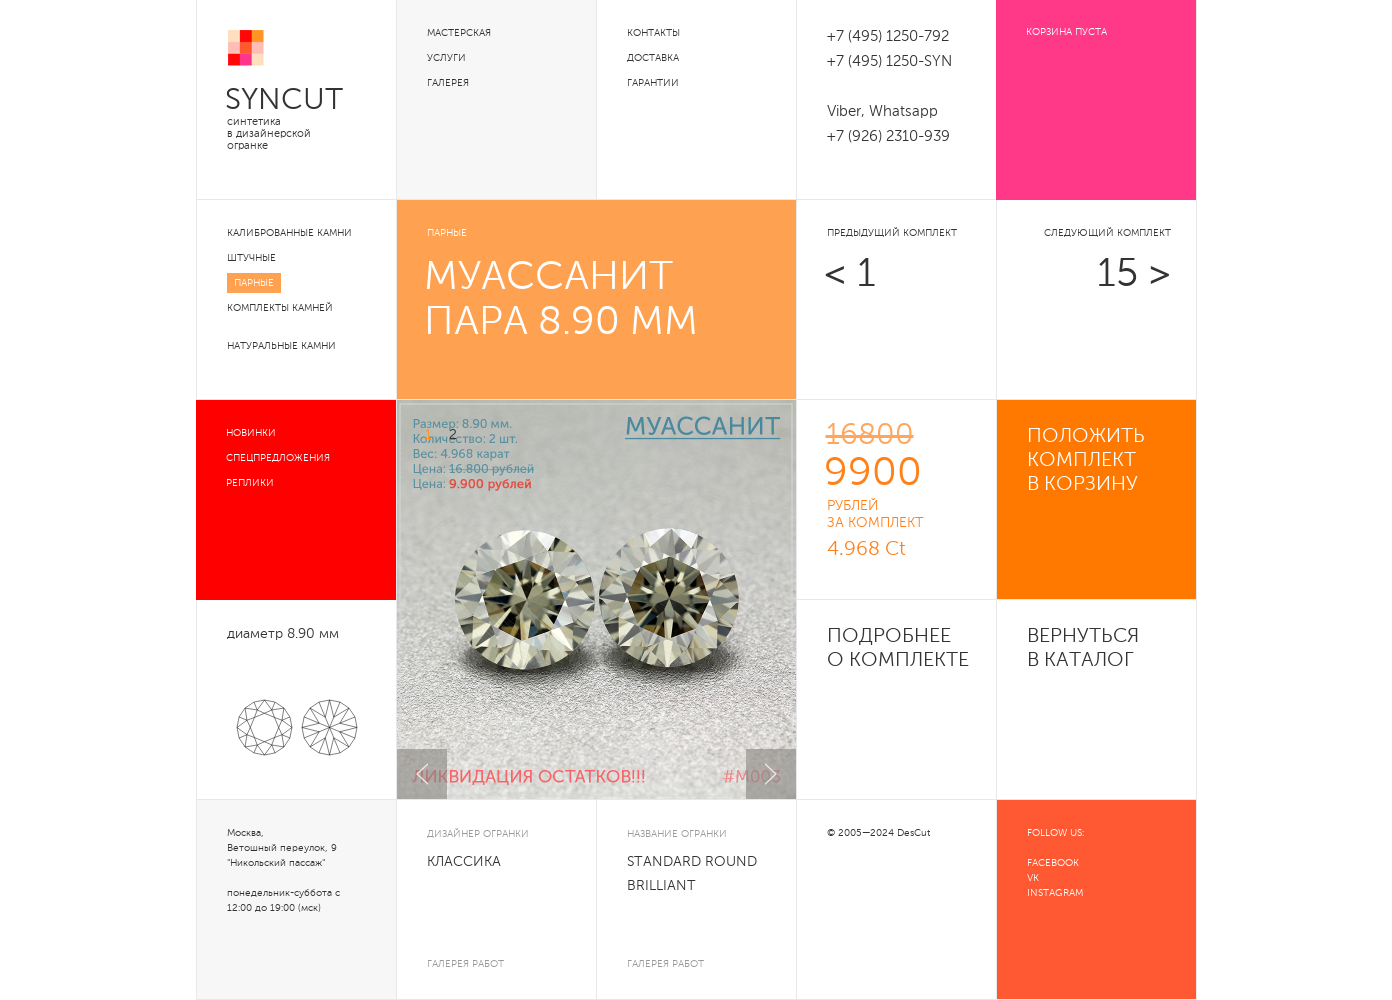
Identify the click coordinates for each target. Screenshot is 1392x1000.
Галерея (448, 83)
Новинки (251, 433)
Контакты (653, 33)
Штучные (251, 258)
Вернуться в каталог (1083, 649)
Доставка (653, 58)
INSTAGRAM (1055, 893)
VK (1033, 878)
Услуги (446, 58)
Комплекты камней (280, 308)
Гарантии (653, 83)
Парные (254, 283)
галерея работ (465, 964)
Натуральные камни (281, 346)
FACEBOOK (1053, 863)
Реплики (250, 483)
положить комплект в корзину (1086, 461)
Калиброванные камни (289, 233)
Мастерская (459, 33)
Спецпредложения (278, 458)
